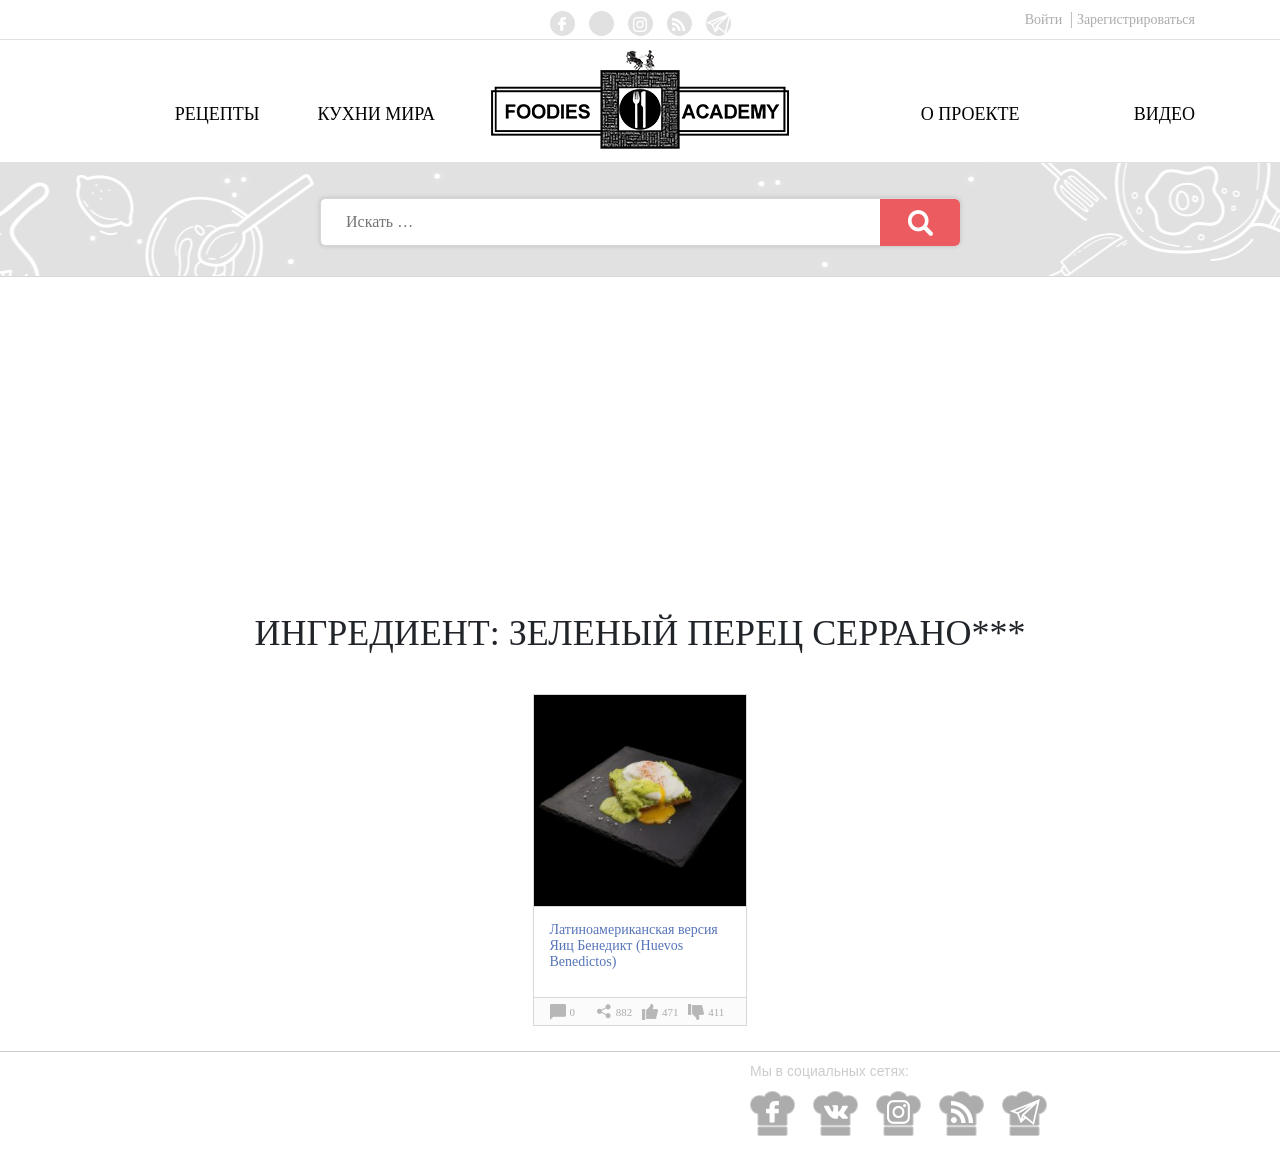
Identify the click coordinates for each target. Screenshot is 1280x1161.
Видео (1164, 114)
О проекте (970, 114)
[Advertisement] (640, 427)
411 (716, 1012)
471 (670, 1012)
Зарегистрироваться (1136, 19)
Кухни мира (376, 114)
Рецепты (217, 114)
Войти (1045, 19)
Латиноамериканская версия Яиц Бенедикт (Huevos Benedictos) (633, 945)
